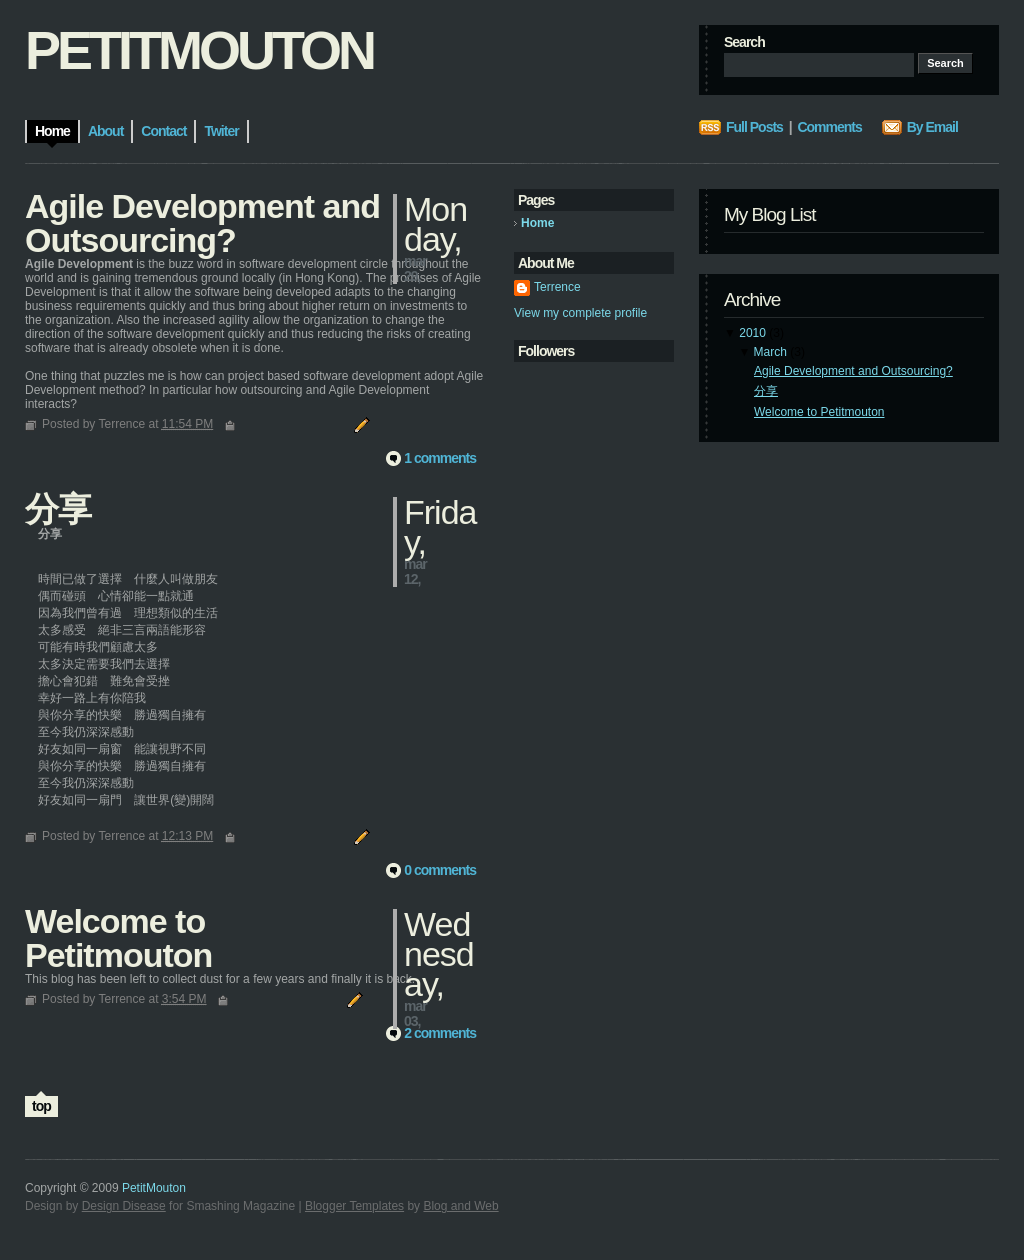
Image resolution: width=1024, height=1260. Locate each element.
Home (537, 223)
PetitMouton (154, 1188)
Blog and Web (460, 1206)
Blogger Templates (354, 1206)
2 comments (440, 1033)
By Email (932, 127)
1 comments (440, 458)
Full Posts (754, 127)
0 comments (440, 870)
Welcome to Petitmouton (819, 412)
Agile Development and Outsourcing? (853, 371)
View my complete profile (580, 313)
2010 (752, 333)
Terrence (557, 287)
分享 (766, 391)
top (41, 1106)
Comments (829, 127)
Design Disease (124, 1206)
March (770, 352)
